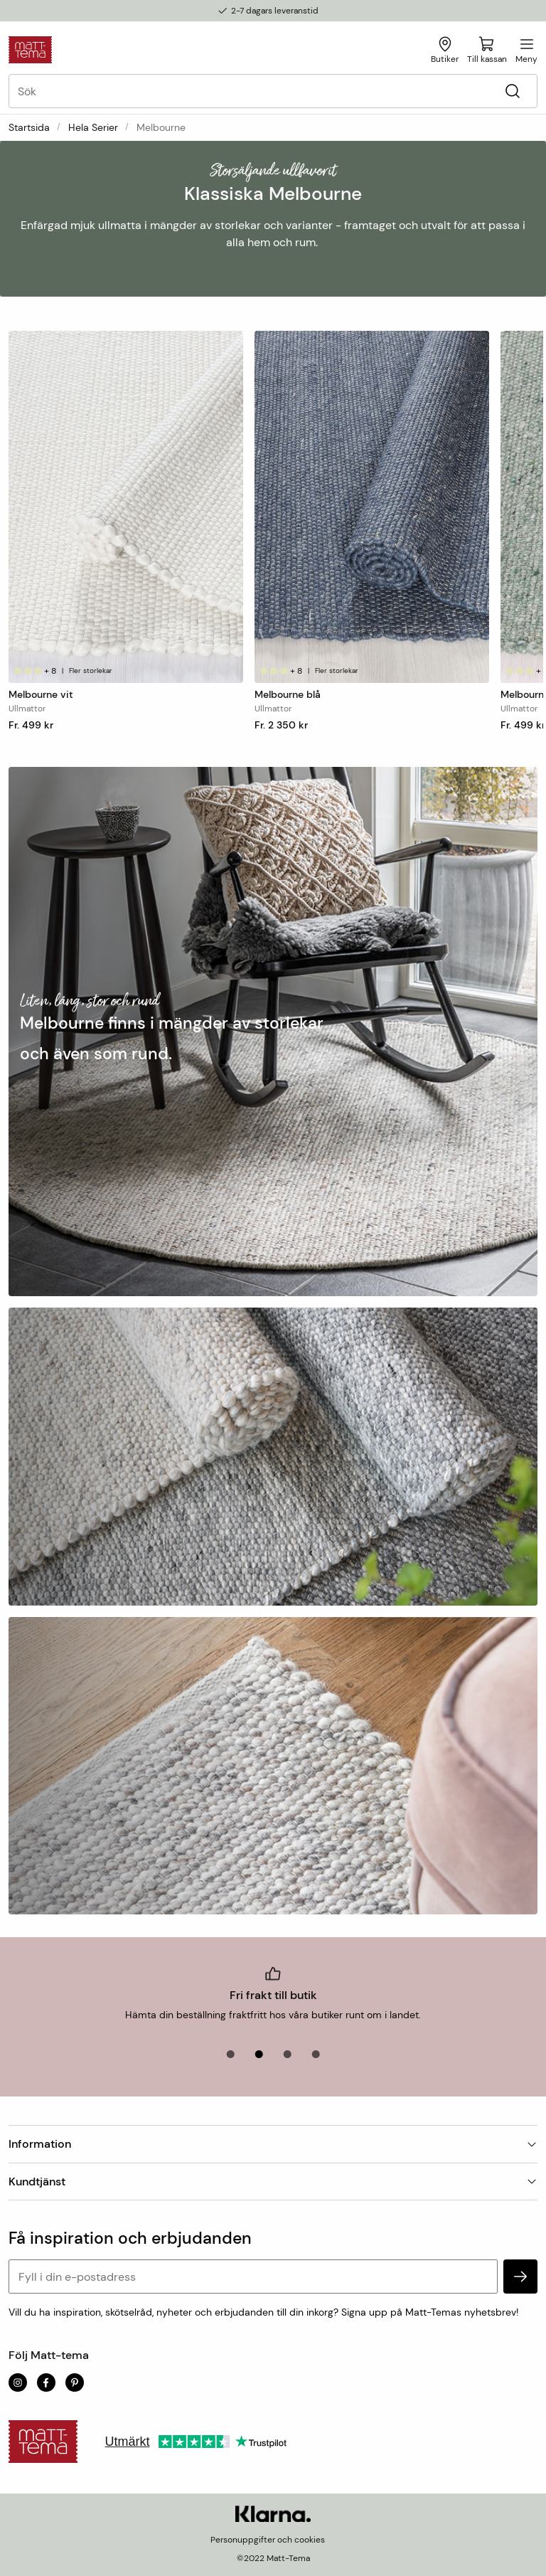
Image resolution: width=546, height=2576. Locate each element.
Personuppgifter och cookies (267, 2539)
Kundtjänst (273, 2181)
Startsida (29, 127)
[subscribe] (520, 2276)
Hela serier (93, 127)
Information (273, 2143)
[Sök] (512, 91)
